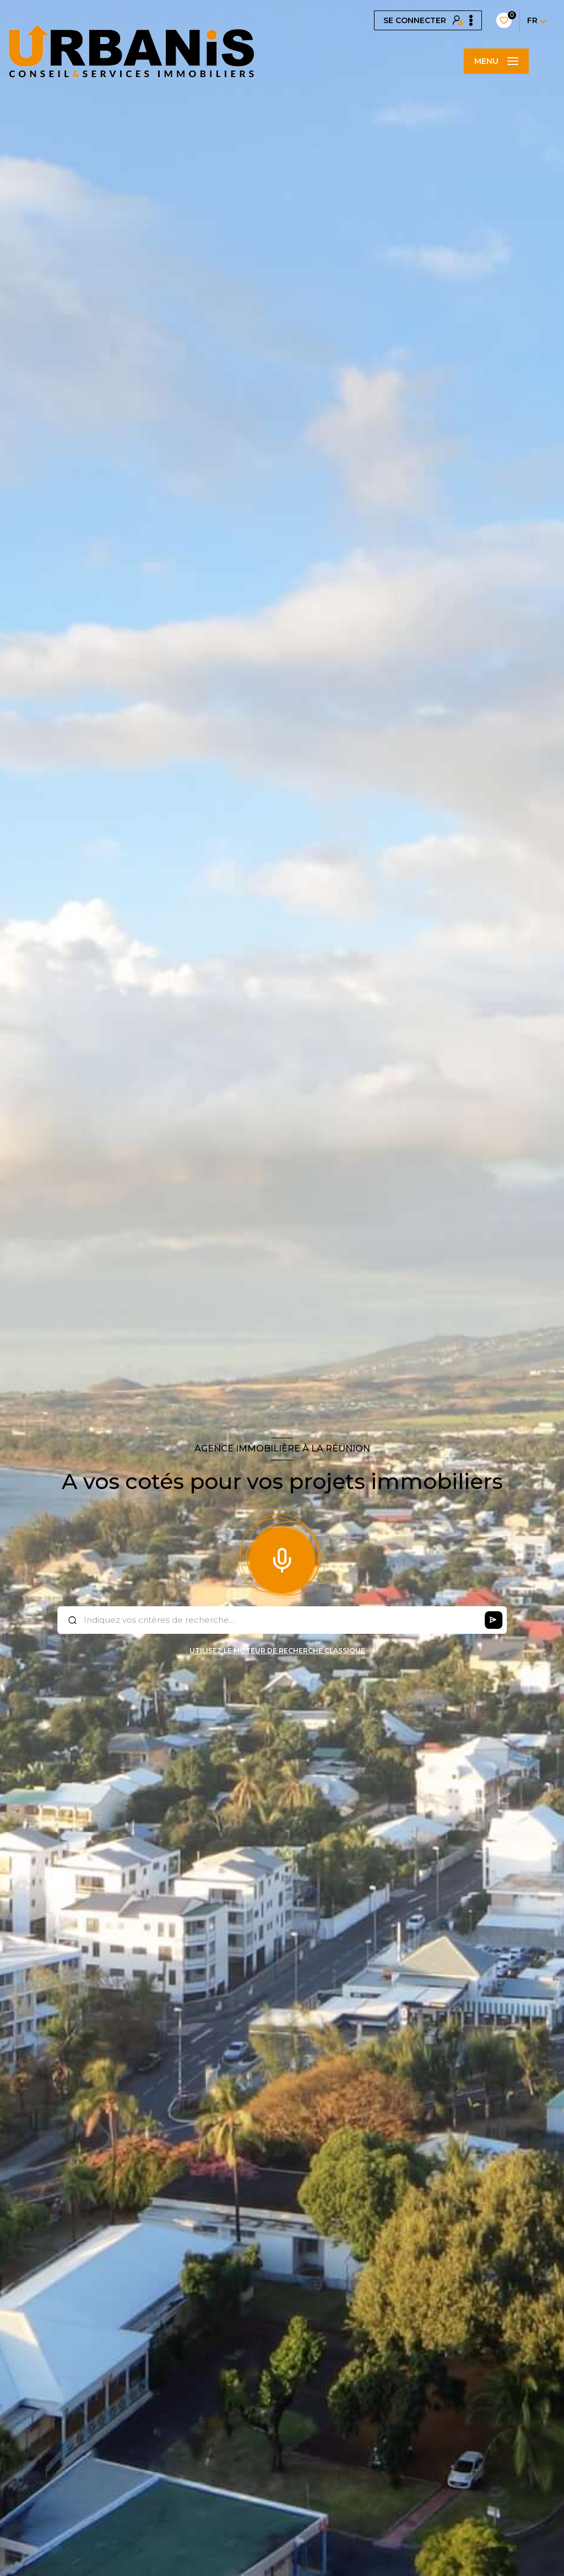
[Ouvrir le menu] (496, 61)
